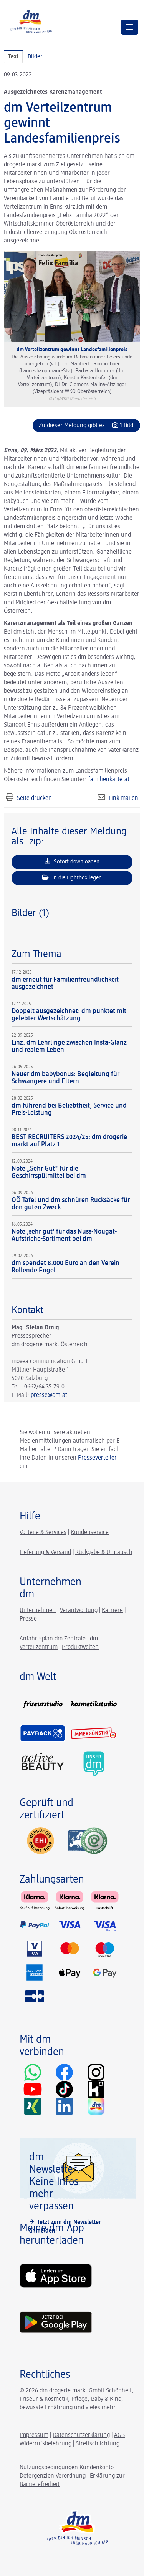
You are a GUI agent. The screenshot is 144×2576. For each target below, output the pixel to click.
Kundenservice (90, 1532)
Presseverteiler (97, 1458)
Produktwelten (80, 1647)
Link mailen (123, 798)
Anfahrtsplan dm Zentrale (53, 1639)
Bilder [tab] (35, 57)
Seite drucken (34, 798)
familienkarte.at (108, 779)
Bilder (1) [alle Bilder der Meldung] (30, 913)
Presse (28, 1619)
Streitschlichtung (97, 2444)
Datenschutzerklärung (81, 2435)
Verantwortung (79, 1610)
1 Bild (126, 426)
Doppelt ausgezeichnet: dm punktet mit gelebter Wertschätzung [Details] (69, 1015)
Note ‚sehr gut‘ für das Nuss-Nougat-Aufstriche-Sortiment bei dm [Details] (64, 1235)
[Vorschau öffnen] (72, 296)
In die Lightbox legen (72, 877)
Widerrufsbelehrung (45, 2444)
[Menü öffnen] (129, 27)
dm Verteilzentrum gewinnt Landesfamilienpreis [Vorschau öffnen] (72, 349)
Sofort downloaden (72, 861)
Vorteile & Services (43, 1532)
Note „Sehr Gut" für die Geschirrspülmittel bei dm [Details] (49, 1172)
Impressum (34, 2435)
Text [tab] (13, 57)
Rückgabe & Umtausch (103, 1552)
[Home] (31, 21)
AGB (119, 2435)
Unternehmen (38, 1610)
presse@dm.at (49, 1395)
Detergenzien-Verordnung (53, 2476)
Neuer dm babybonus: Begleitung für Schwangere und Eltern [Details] (65, 1078)
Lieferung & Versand (45, 1552)
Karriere (112, 1610)
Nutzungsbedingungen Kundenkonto (67, 2468)
